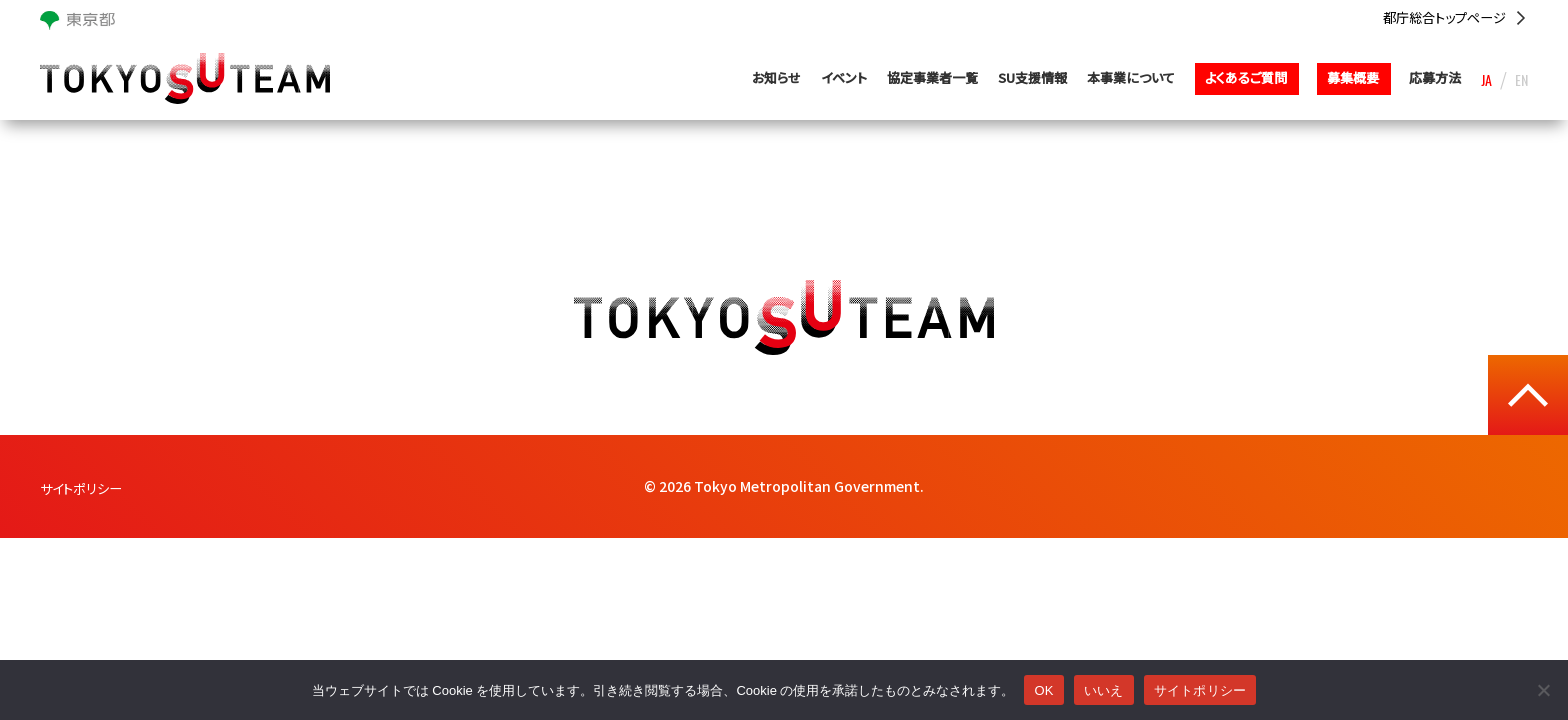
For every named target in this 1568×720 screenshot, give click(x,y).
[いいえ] (1543, 690)
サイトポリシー (83, 488)
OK (1043, 690)
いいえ (1104, 690)
